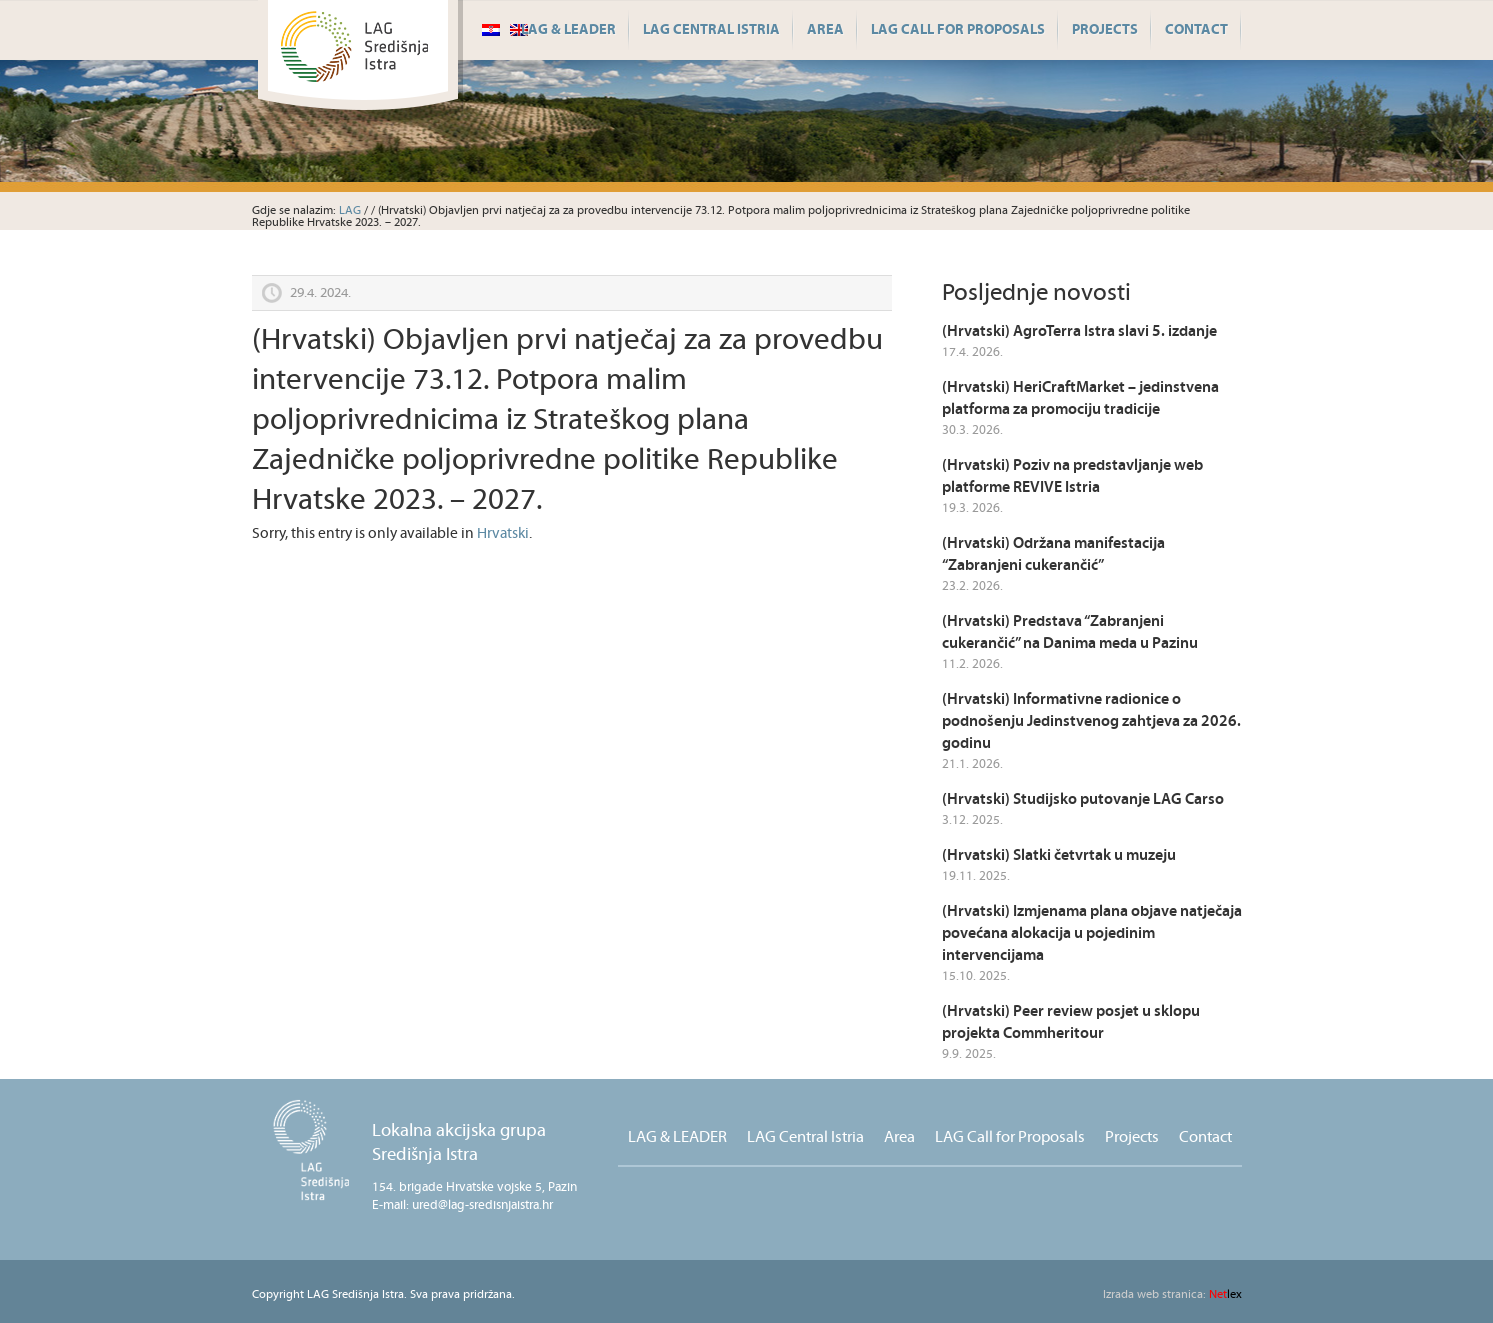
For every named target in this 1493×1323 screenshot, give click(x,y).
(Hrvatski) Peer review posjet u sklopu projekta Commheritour (1071, 1022)
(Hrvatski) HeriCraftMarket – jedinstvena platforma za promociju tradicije (1080, 398)
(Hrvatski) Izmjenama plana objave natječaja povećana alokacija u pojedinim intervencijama (1092, 933)
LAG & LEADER (568, 30)
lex (1172, 1294)
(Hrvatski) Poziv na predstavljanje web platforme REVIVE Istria (1072, 476)
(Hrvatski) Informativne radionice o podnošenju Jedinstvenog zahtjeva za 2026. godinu (1091, 721)
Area (825, 30)
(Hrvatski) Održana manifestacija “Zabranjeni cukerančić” (1053, 554)
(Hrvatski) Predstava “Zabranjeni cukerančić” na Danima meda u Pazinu (1070, 632)
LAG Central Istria (711, 30)
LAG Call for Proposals (958, 30)
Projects (1105, 30)
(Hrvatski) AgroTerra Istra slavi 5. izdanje (1079, 331)
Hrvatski (503, 533)
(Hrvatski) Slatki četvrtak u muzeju (1059, 855)
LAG (350, 210)
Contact (1196, 30)
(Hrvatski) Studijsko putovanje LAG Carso (1083, 799)
